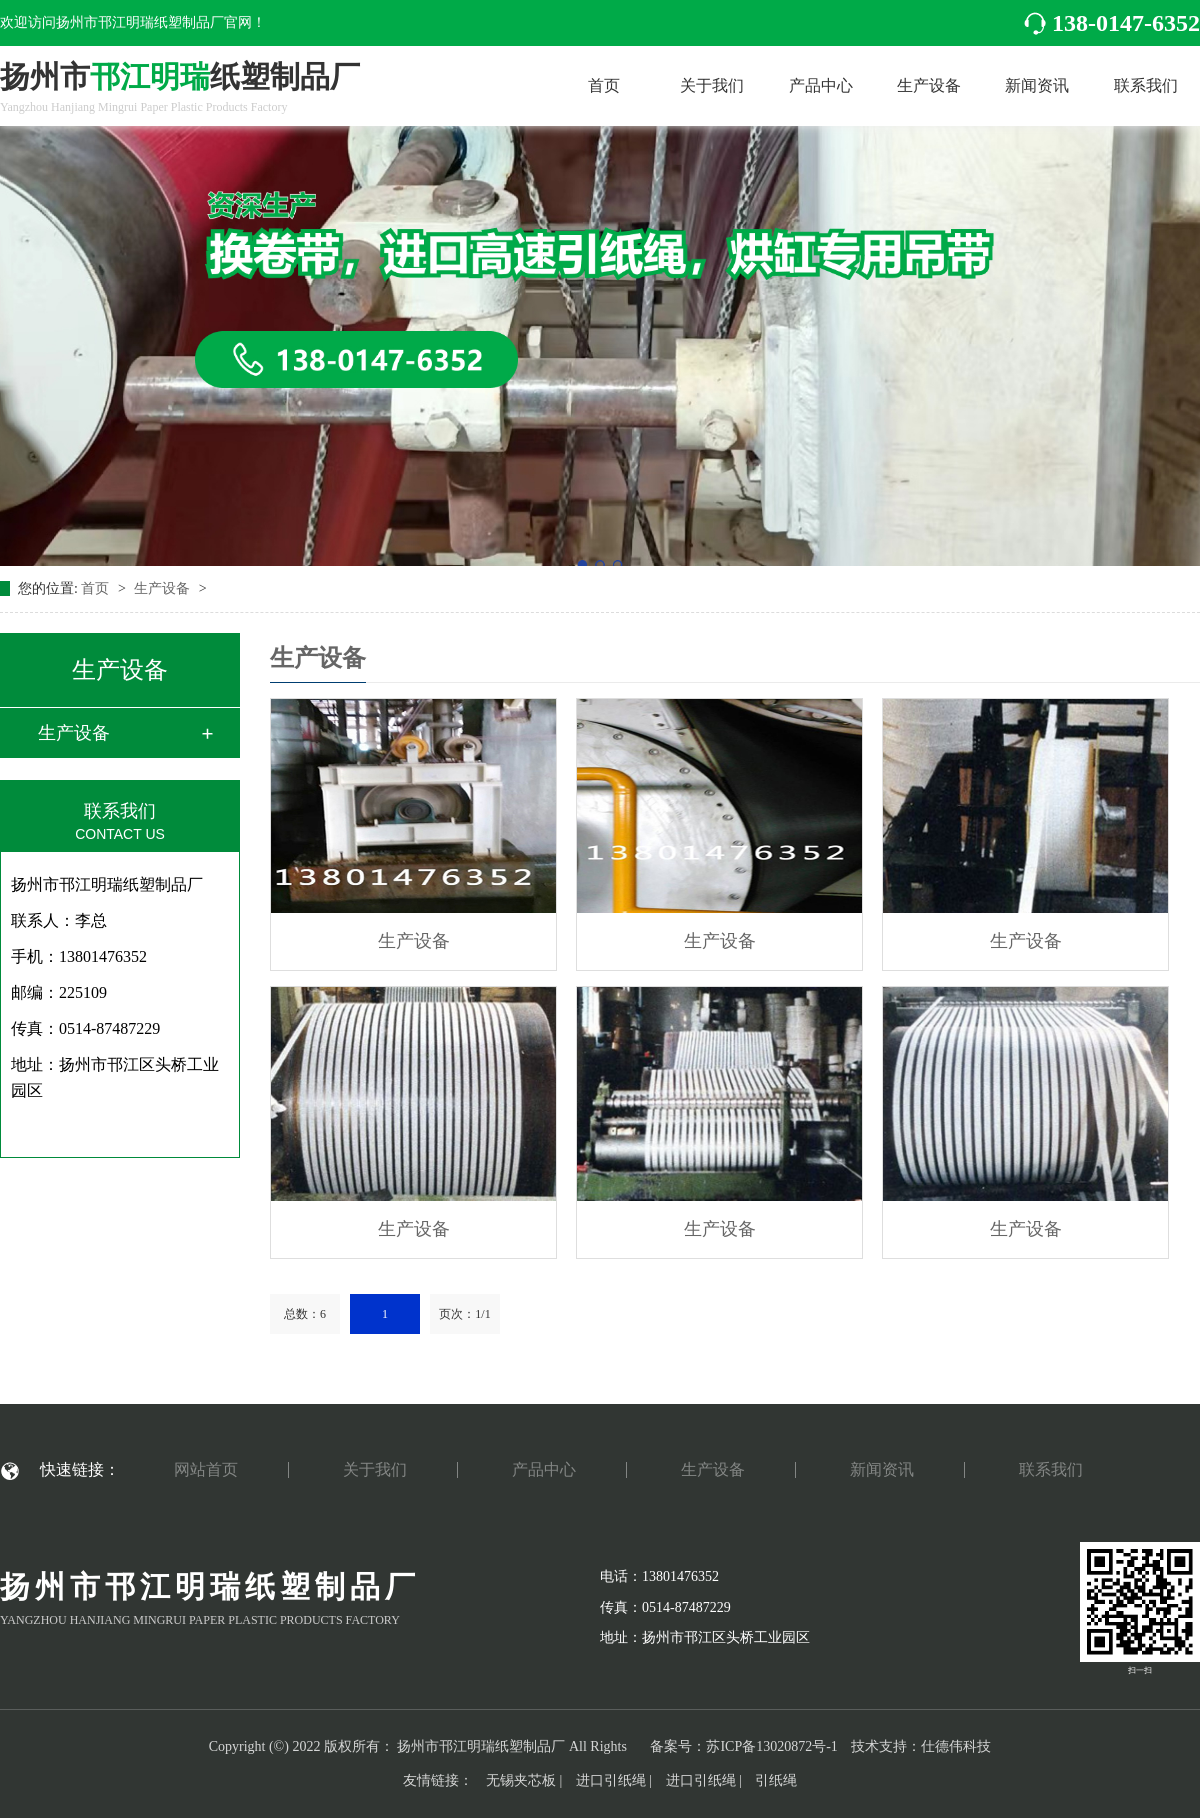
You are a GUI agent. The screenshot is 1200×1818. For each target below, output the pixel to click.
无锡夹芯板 (521, 1780)
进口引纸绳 (611, 1780)
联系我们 (1146, 85)
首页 (604, 85)
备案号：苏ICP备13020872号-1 (743, 1746)
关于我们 (712, 85)
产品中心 (821, 85)
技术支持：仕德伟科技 (921, 1746)
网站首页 (206, 1470)
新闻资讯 (1037, 85)
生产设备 (929, 85)
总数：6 (305, 1314)
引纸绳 (776, 1780)
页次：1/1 (464, 1314)
